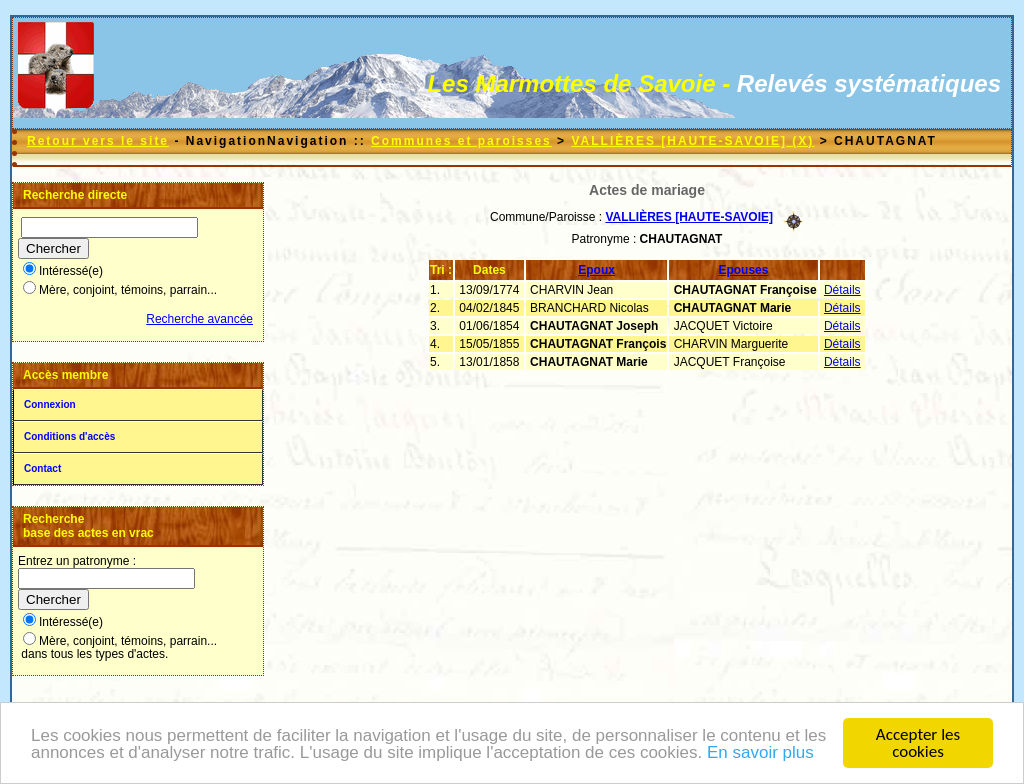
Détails (842, 290)
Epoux (596, 270)
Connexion (50, 404)
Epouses (743, 270)
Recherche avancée (199, 319)
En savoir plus (760, 752)
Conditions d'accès (69, 436)
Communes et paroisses (461, 141)
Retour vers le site (98, 141)
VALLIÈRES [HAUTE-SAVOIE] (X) (692, 141)
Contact (42, 468)
